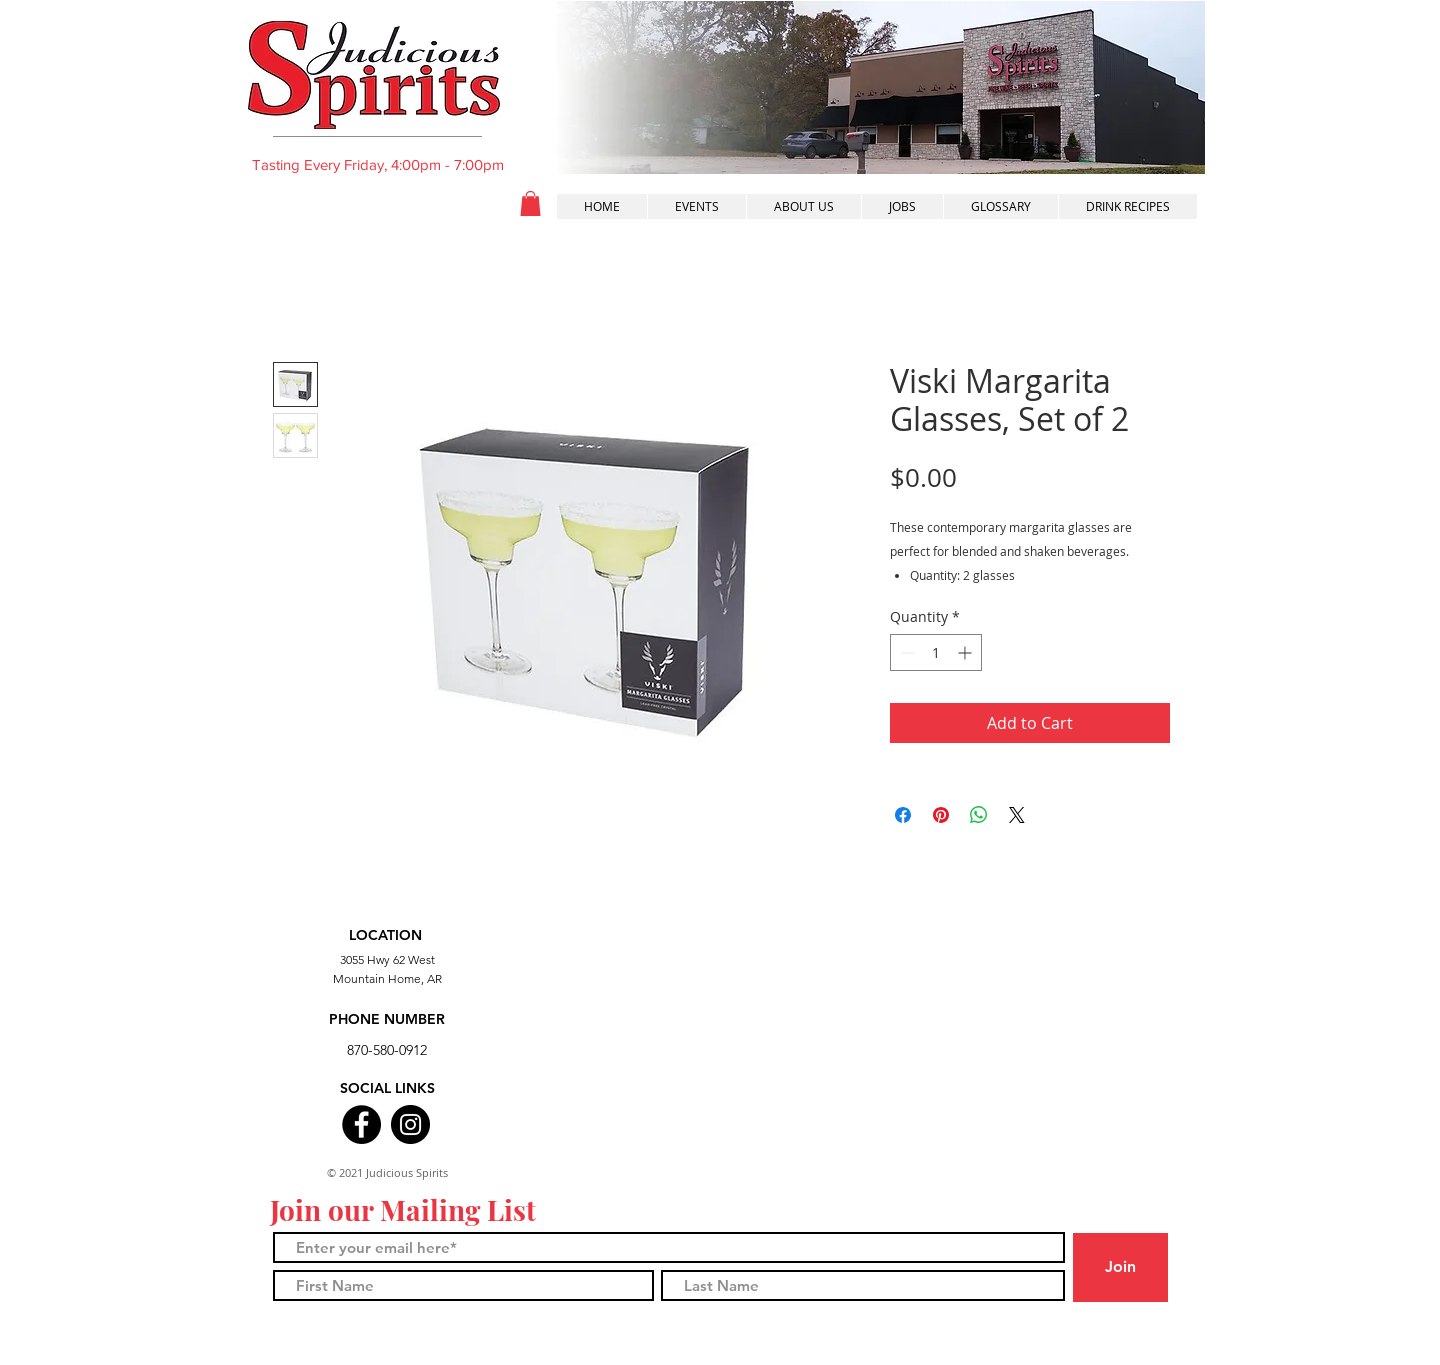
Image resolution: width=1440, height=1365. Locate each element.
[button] (530, 203)
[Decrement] (905, 652)
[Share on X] (1017, 815)
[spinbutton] (936, 652)
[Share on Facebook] (903, 815)
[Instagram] (410, 1124)
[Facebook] (361, 1124)
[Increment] (966, 652)
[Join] (1120, 1267)
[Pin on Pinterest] (941, 815)
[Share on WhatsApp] (979, 815)
